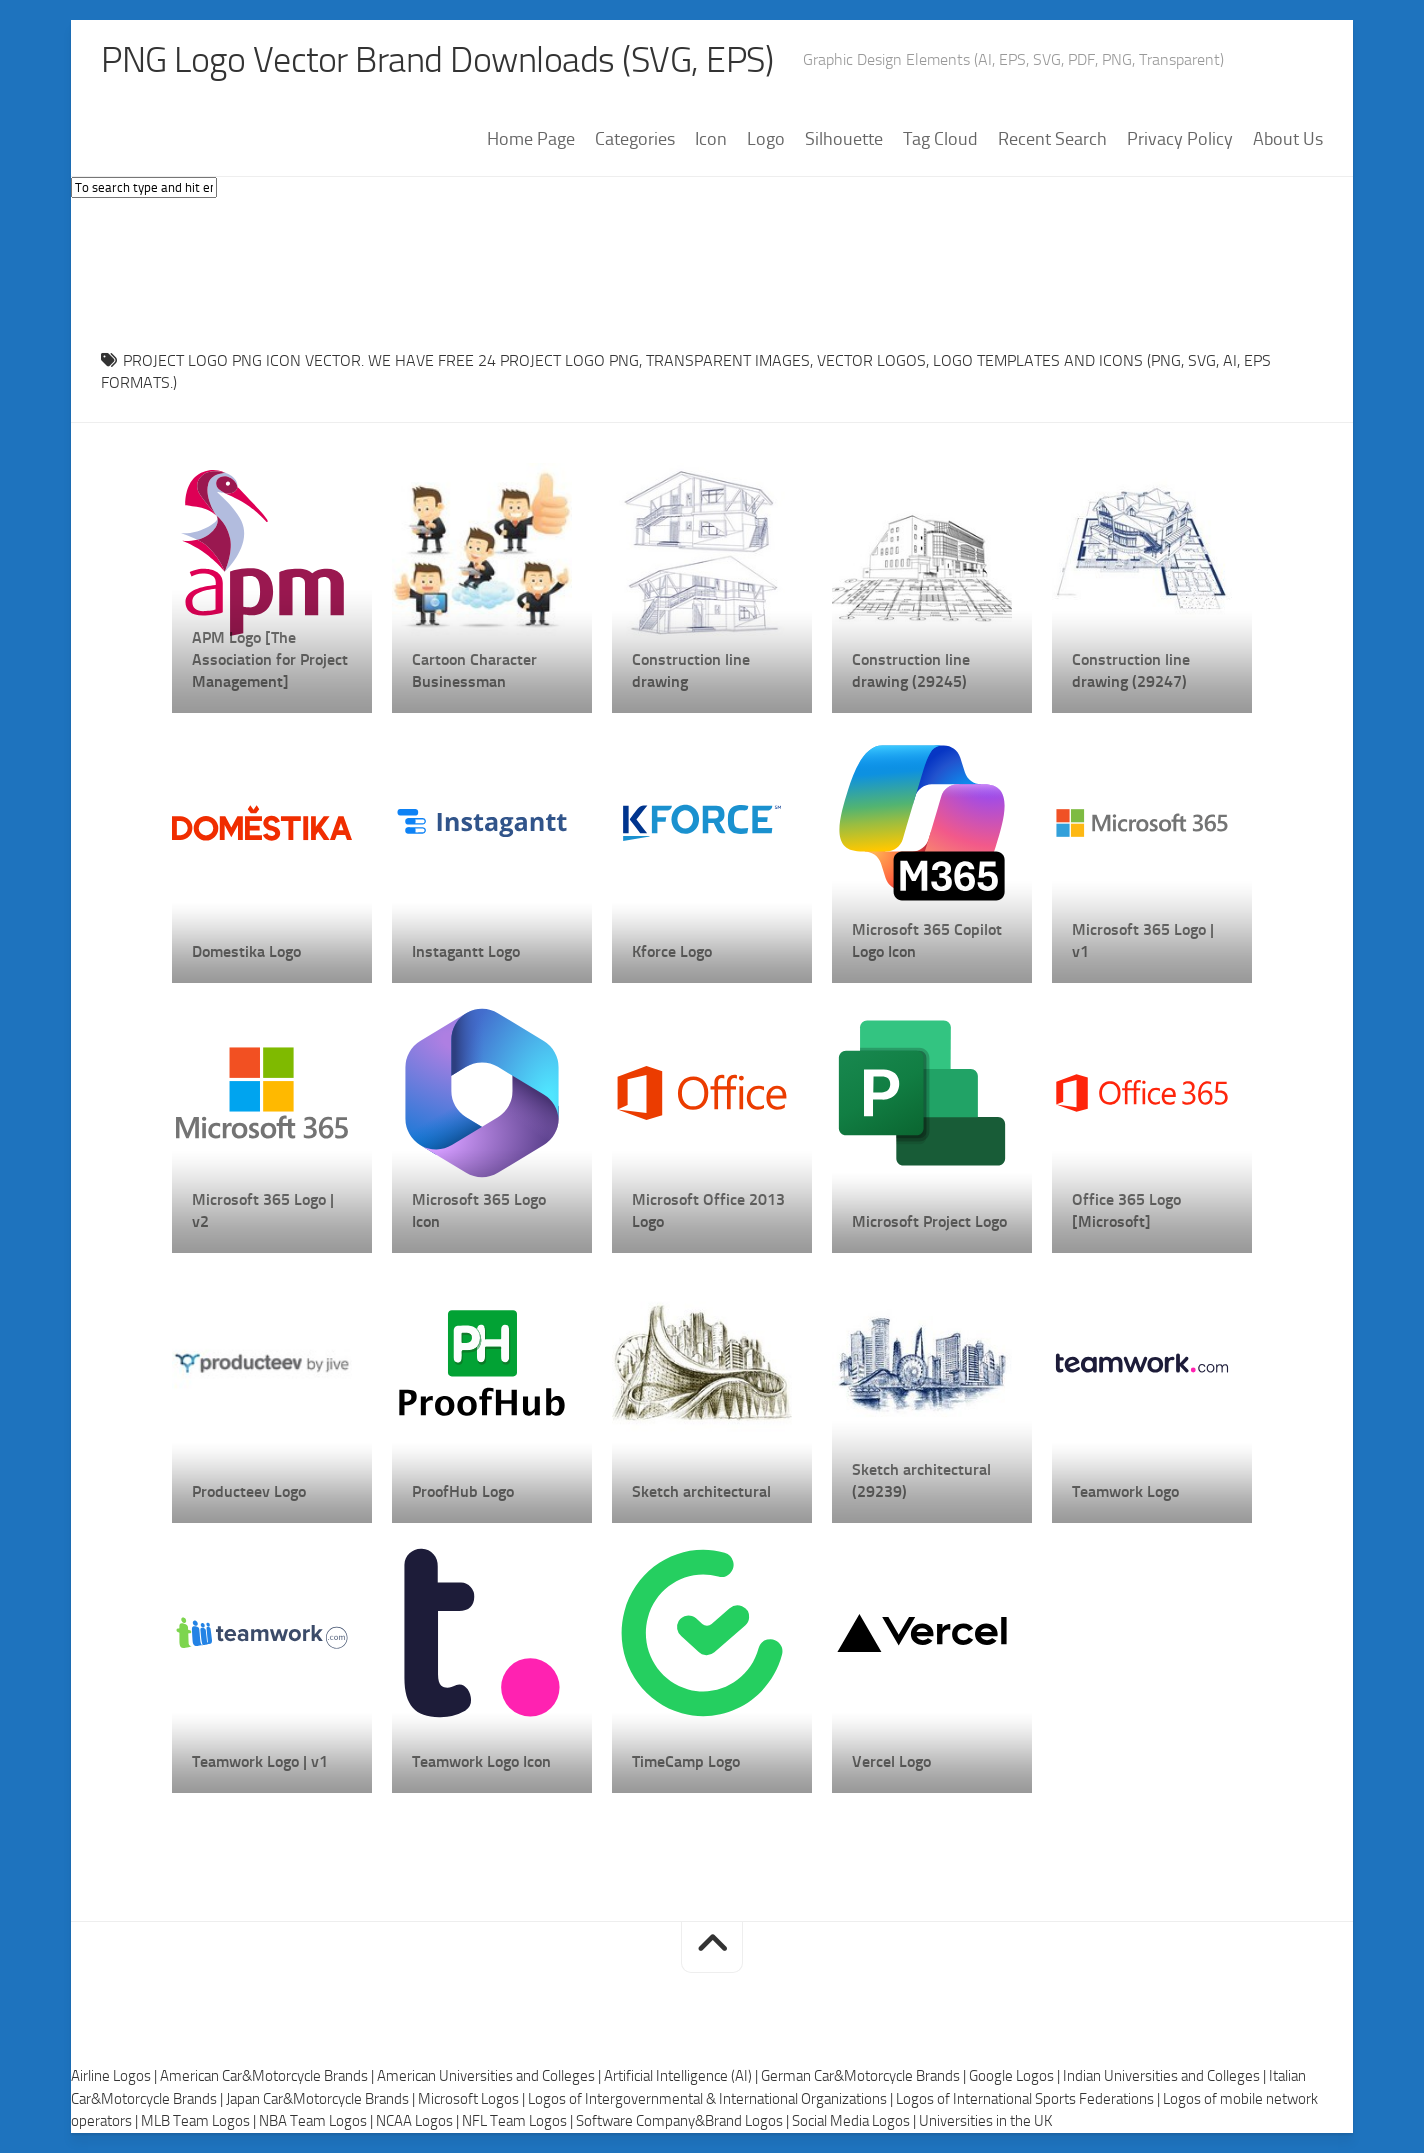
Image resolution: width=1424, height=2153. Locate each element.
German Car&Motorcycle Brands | (865, 2076)
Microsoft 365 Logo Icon (479, 1210)
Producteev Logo (249, 1491)
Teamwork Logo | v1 (260, 1761)
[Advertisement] (712, 269)
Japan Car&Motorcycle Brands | (322, 2099)
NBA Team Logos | (317, 2121)
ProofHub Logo (463, 1491)
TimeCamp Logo (686, 1761)
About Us (1288, 139)
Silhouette (844, 139)
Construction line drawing (691, 670)
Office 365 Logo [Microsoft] (1126, 1210)
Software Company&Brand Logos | (684, 2121)
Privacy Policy (1180, 139)
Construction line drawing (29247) (1131, 670)
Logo (766, 139)
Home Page (531, 139)
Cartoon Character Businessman (474, 670)
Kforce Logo (672, 951)
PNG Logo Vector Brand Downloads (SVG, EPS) (437, 60)
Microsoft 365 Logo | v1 (1143, 940)
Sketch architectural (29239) (921, 1480)
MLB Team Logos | (200, 2121)
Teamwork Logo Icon (481, 1761)
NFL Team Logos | (519, 2121)
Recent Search (1052, 139)
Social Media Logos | (855, 2121)
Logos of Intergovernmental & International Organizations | (712, 2099)
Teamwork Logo (1125, 1491)
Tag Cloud (940, 139)
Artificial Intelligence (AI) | (682, 2076)
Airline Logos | (115, 2076)
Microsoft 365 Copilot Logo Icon (927, 940)
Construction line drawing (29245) (911, 670)
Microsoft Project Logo (929, 1221)
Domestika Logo (246, 951)
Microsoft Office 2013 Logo (708, 1210)
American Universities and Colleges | (490, 2076)
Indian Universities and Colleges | (1166, 2076)
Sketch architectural (701, 1491)
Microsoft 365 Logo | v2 (263, 1210)
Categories (635, 139)
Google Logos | (1016, 2076)
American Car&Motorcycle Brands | (268, 2076)
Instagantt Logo (466, 951)
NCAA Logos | (419, 2121)
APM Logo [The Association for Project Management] (270, 659)
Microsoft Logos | (473, 2099)
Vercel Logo (891, 1761)
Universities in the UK (985, 2121)
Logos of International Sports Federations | (1029, 2099)
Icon (711, 139)
